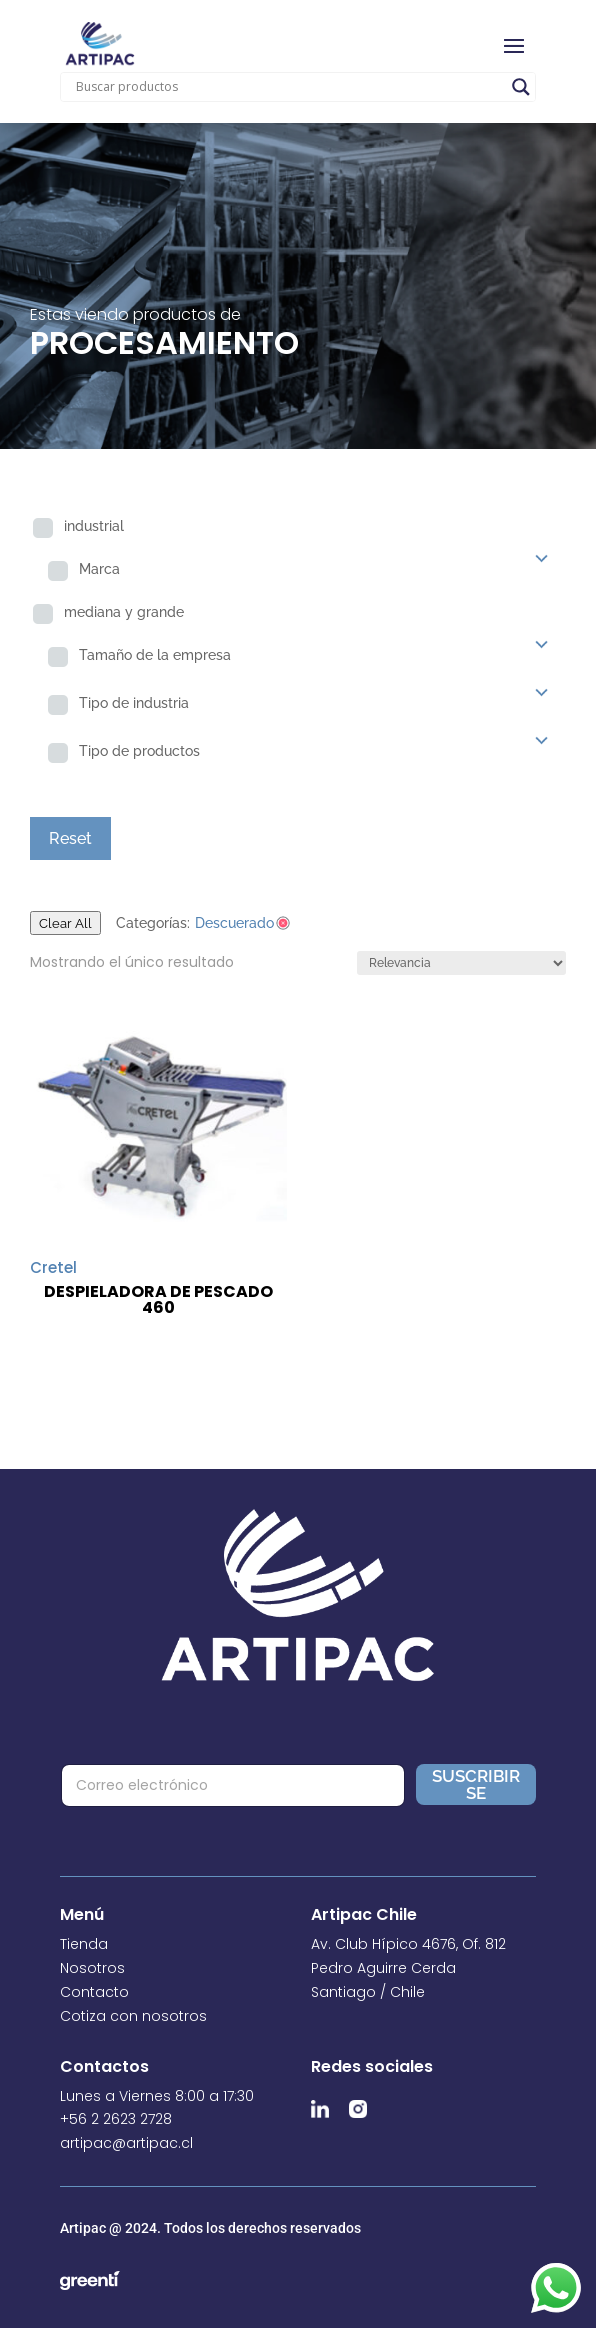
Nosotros (92, 1968)
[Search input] (289, 87)
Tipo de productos (139, 751)
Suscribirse (476, 1784)
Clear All (65, 923)
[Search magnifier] (521, 87)
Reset (70, 838)
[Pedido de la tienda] (461, 963)
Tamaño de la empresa (155, 655)
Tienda (84, 1944)
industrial (94, 526)
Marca (99, 569)
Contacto (94, 1992)
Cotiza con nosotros (133, 2016)
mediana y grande (124, 612)
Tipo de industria (134, 703)
